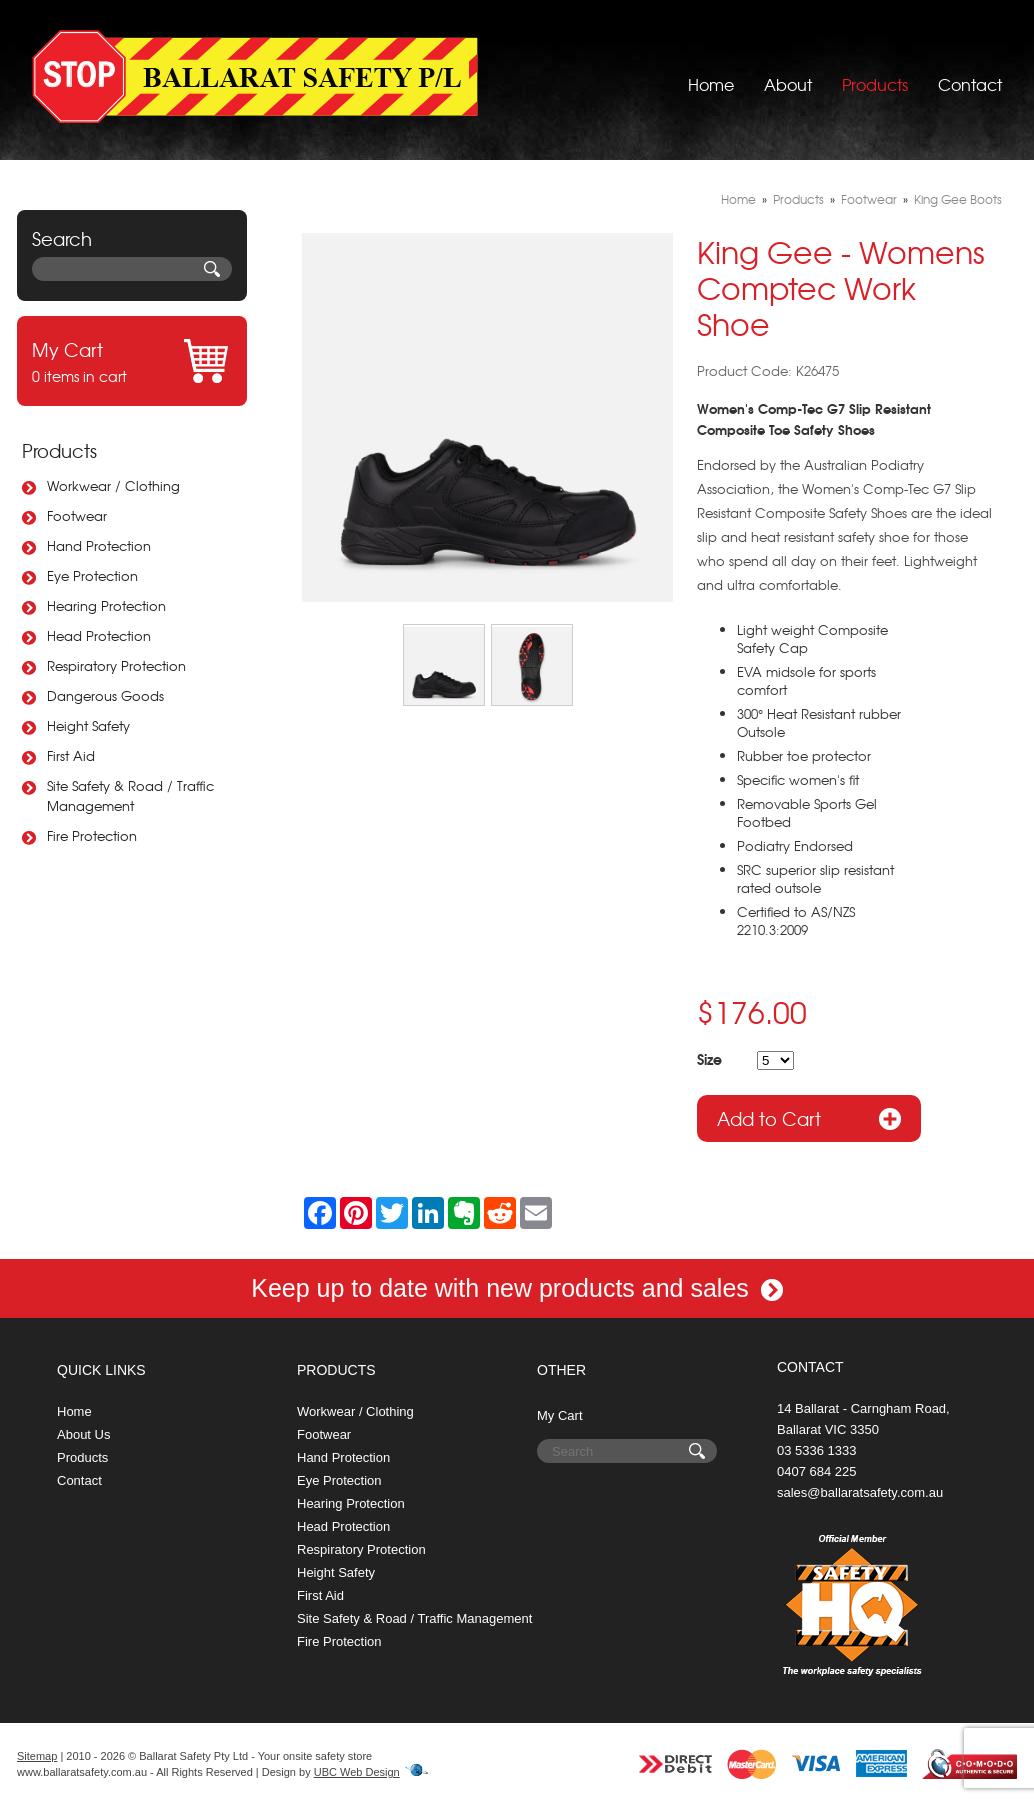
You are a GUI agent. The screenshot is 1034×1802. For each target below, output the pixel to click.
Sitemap (37, 1756)
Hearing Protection (106, 605)
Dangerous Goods (105, 695)
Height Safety (88, 725)
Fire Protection (92, 835)
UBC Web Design (357, 1772)
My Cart (560, 1415)
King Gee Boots (958, 199)
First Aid (71, 755)
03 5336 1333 (817, 1450)
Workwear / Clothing (113, 485)
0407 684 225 (817, 1471)
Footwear (77, 515)
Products (875, 75)
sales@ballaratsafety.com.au (860, 1492)
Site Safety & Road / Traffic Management (130, 795)
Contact (970, 75)
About (788, 75)
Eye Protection (92, 575)
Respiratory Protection (116, 665)
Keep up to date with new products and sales (517, 1288)
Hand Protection (99, 545)
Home (711, 75)
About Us (83, 1434)
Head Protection (99, 635)
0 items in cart (132, 361)
